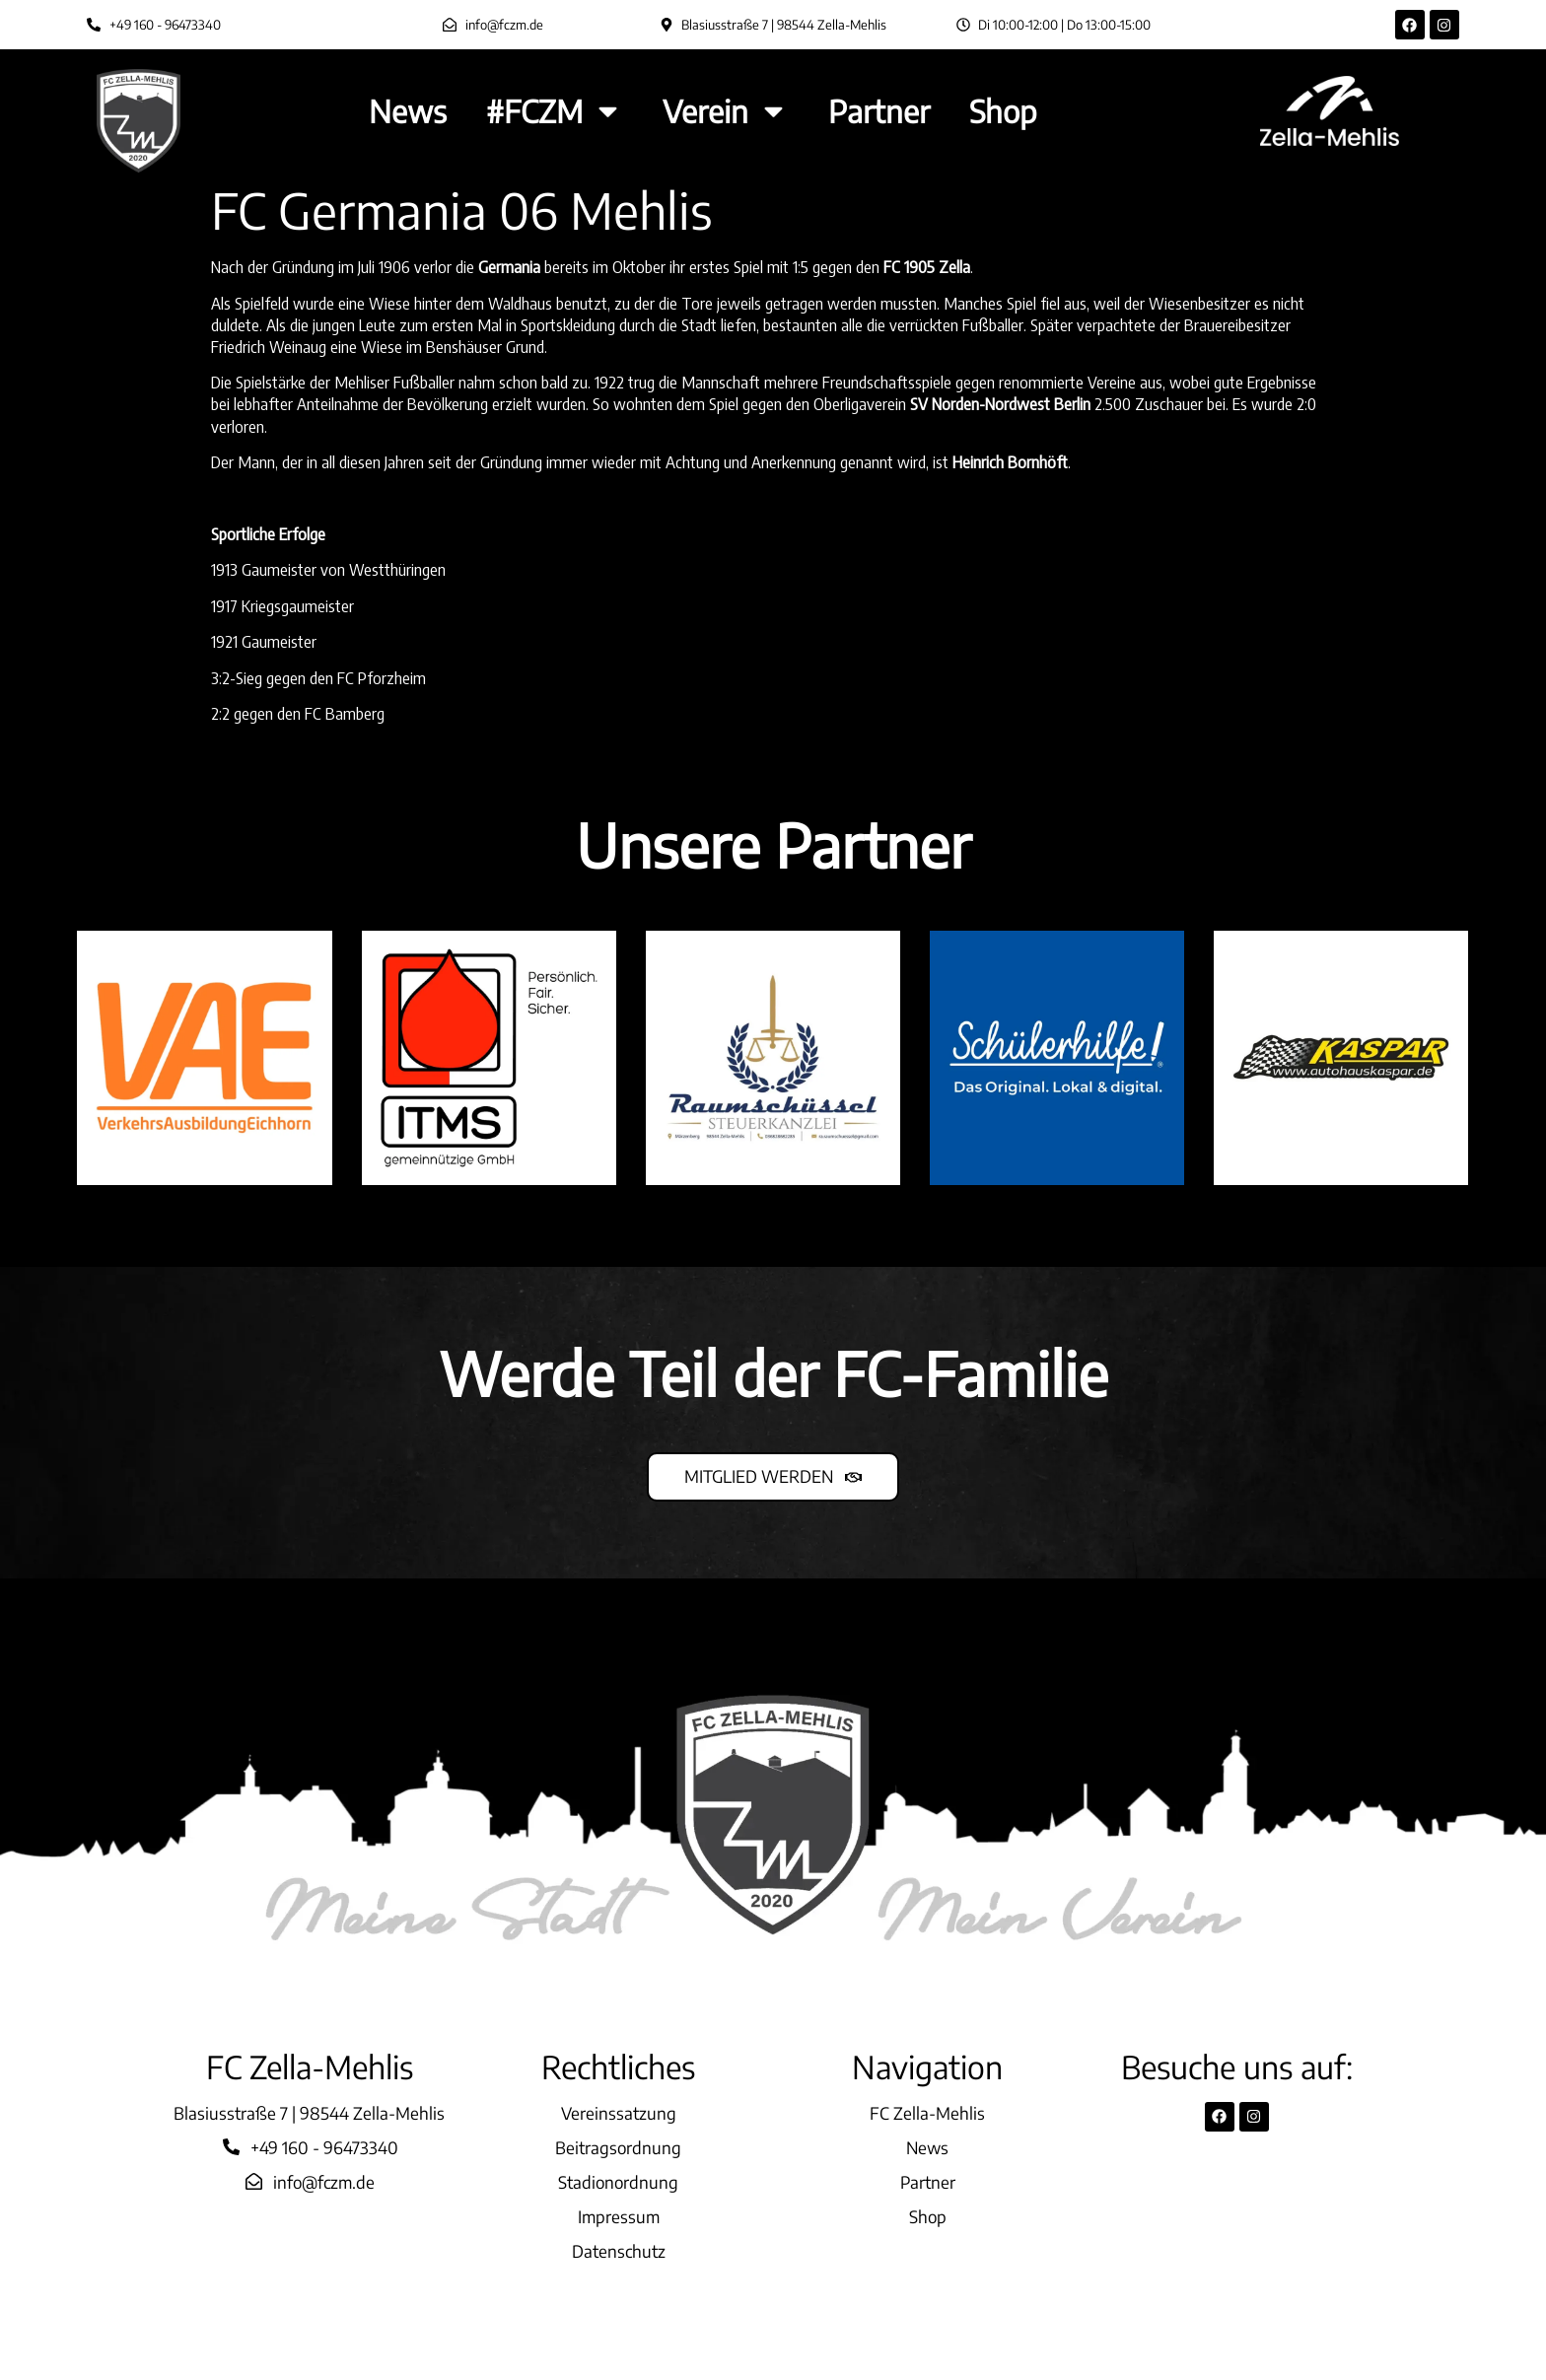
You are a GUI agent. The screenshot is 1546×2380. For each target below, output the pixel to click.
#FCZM (554, 111)
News (408, 111)
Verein (726, 111)
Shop (1003, 111)
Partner (879, 111)
